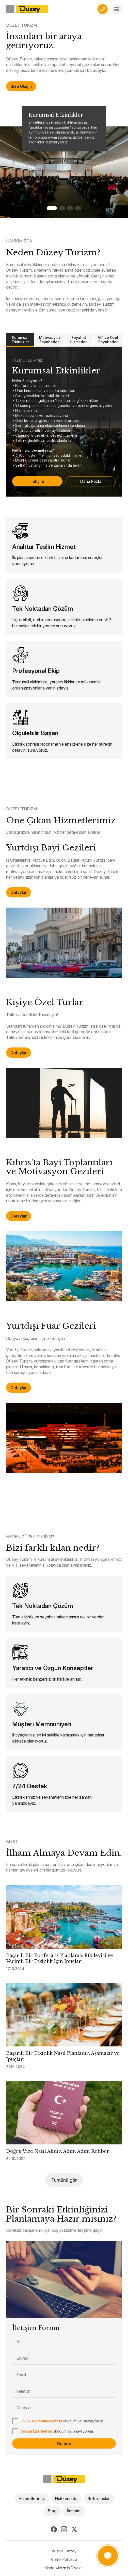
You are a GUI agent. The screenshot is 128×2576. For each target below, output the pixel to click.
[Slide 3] (78, 208)
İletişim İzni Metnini (36, 2431)
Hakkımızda (66, 2498)
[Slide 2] (70, 208)
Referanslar (99, 2498)
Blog (52, 2510)
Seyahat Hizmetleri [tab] (79, 339)
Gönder (64, 2443)
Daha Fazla (90, 481)
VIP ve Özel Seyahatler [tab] (108, 339)
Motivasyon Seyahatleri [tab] (49, 339)
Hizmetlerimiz (32, 2498)
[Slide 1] (62, 208)
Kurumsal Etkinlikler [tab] (20, 339)
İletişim (37, 481)
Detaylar (18, 892)
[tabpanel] (64, 421)
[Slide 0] (52, 208)
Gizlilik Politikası (64, 2559)
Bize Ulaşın (21, 86)
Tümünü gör (64, 2180)
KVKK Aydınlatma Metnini (41, 2421)
